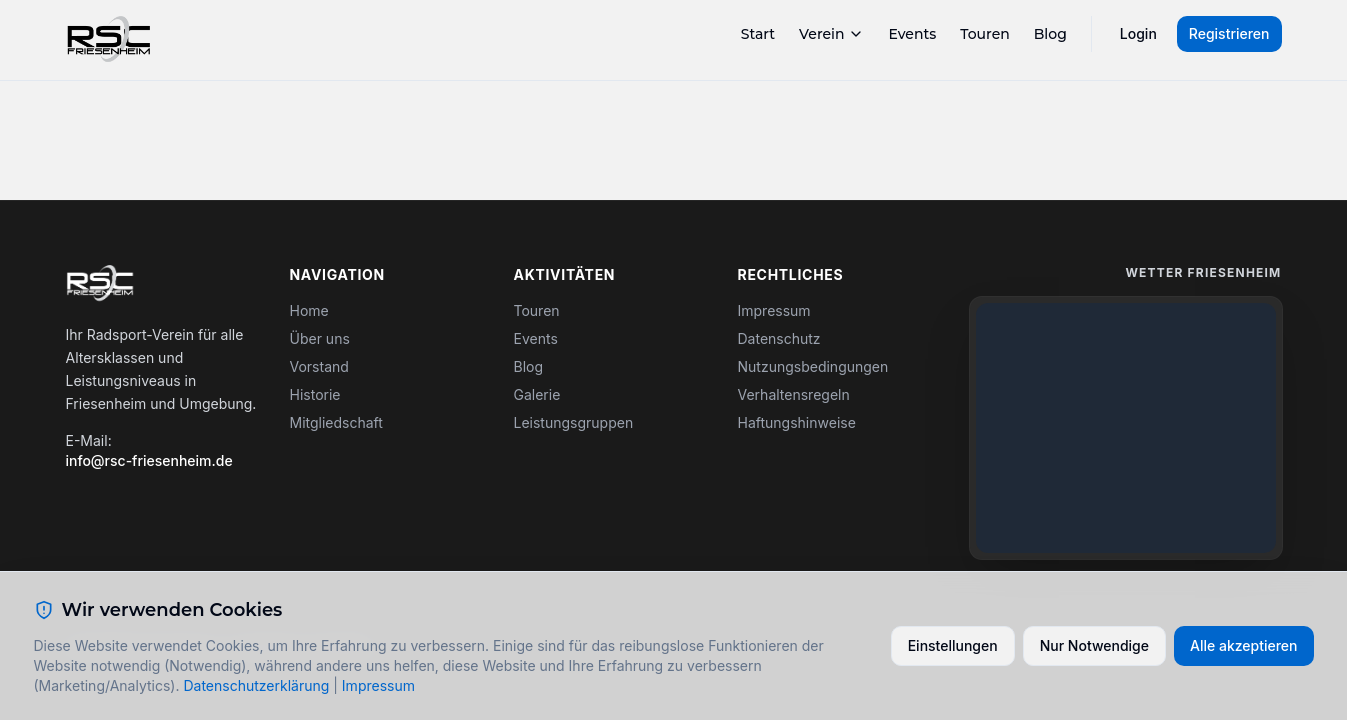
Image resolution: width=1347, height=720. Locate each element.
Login (1138, 33)
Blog (1050, 34)
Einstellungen (953, 645)
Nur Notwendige (1094, 645)
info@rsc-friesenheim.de (149, 460)
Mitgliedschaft (336, 422)
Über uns (320, 338)
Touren (985, 34)
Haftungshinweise (797, 422)
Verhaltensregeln (794, 394)
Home (309, 310)
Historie (315, 394)
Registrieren (1229, 33)
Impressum (774, 310)
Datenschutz (779, 338)
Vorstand (319, 366)
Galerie (537, 394)
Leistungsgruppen (574, 422)
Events (912, 34)
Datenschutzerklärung (256, 685)
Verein (831, 34)
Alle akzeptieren (1244, 645)
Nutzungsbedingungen (813, 366)
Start (758, 34)
